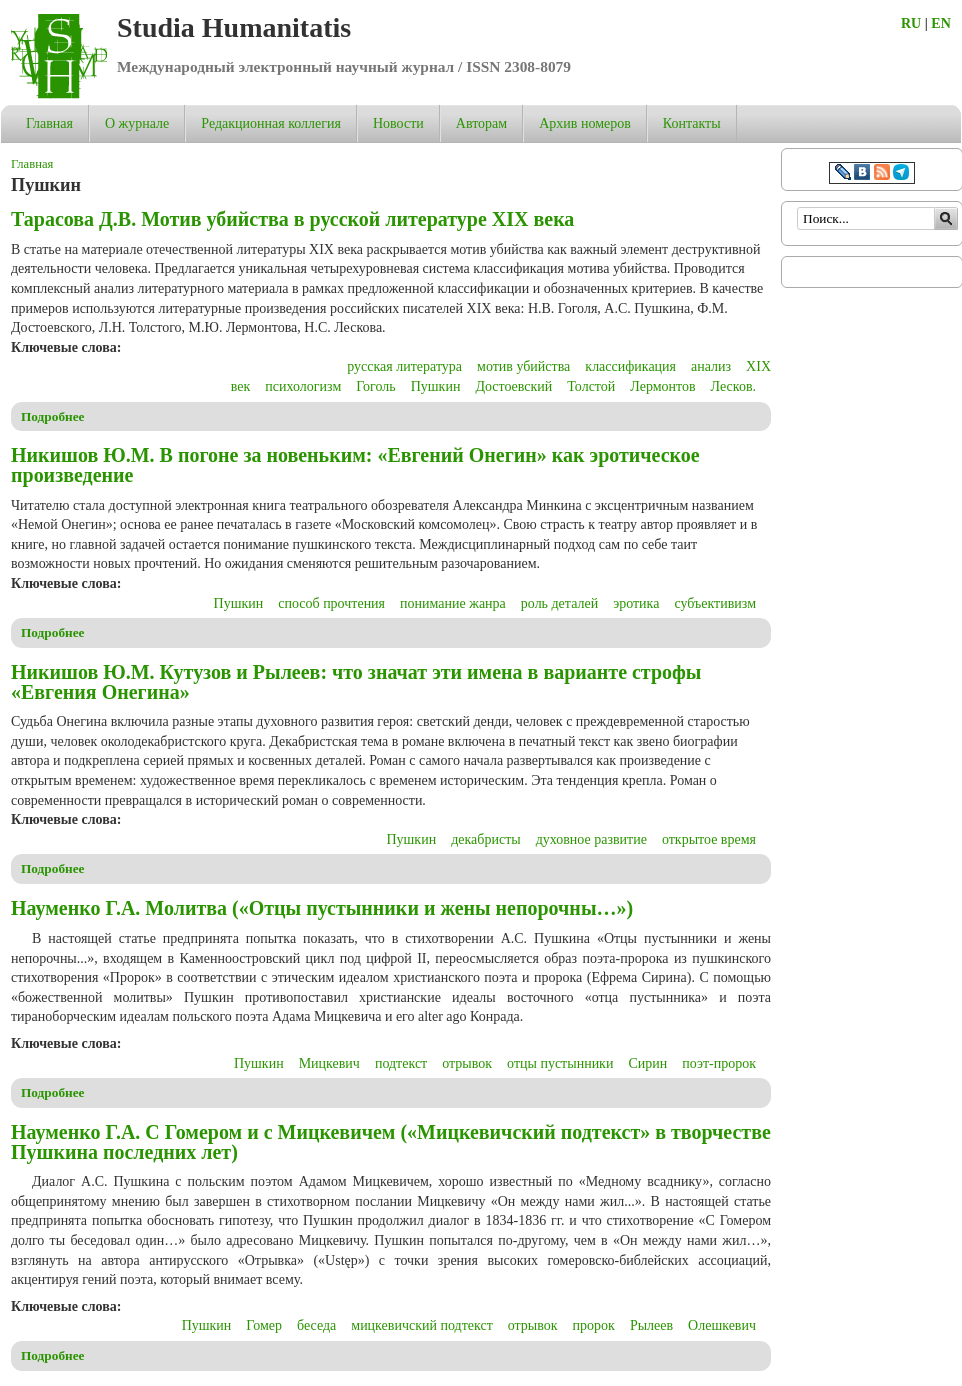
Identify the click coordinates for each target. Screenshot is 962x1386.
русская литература (404, 366)
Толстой (591, 386)
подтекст (401, 1063)
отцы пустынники (560, 1063)
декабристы (486, 839)
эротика (636, 603)
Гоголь (375, 386)
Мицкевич (329, 1063)
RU (911, 23)
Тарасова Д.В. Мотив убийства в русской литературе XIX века (292, 219)
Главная (49, 123)
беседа (316, 1325)
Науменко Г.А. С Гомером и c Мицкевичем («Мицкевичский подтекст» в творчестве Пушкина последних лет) (391, 1142)
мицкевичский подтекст (421, 1325)
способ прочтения (331, 603)
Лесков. (733, 386)
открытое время (709, 839)
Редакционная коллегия (271, 123)
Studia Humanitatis (234, 27)
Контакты (692, 123)
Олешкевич (722, 1325)
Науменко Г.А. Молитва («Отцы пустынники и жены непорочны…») (322, 908)
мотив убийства (523, 366)
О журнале (137, 123)
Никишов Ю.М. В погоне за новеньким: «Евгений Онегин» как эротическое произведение (355, 465)
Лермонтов (662, 386)
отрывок (467, 1063)
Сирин (647, 1063)
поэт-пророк (719, 1063)
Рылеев (651, 1325)
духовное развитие (591, 839)
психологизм (303, 386)
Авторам (481, 123)
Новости (398, 123)
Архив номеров (585, 123)
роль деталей (559, 603)
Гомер (264, 1325)
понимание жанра (453, 603)
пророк (594, 1325)
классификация (630, 366)
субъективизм (715, 603)
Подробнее (53, 416)
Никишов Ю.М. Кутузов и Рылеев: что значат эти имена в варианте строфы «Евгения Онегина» (356, 682)
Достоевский (513, 386)
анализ (711, 366)
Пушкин (436, 386)
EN (940, 23)
